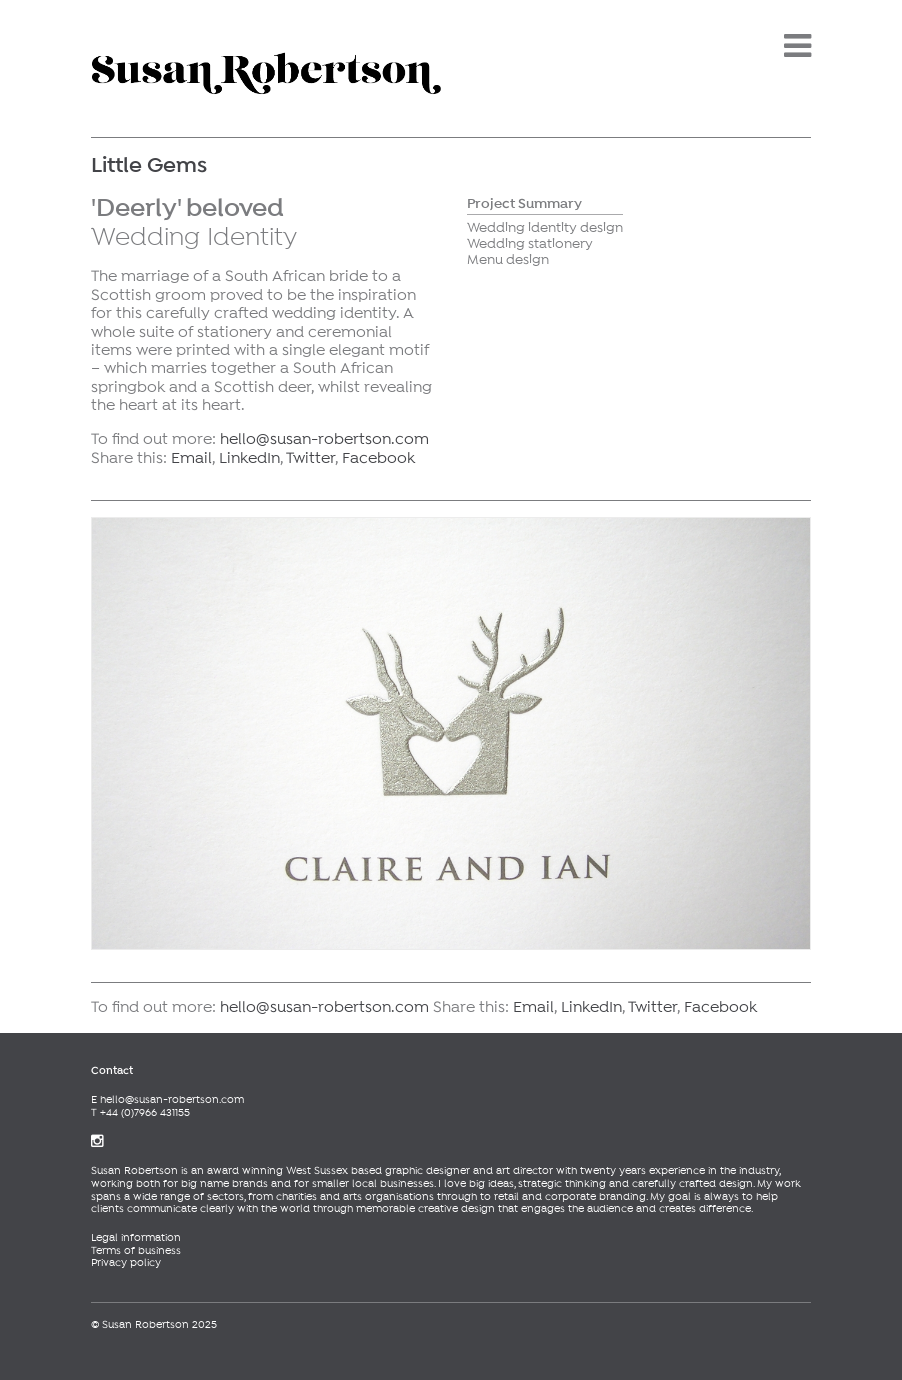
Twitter (310, 459)
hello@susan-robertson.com (324, 440)
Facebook (378, 459)
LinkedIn (249, 459)
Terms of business (136, 1251)
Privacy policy (126, 1263)
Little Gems (149, 166)
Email (191, 459)
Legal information (136, 1238)
